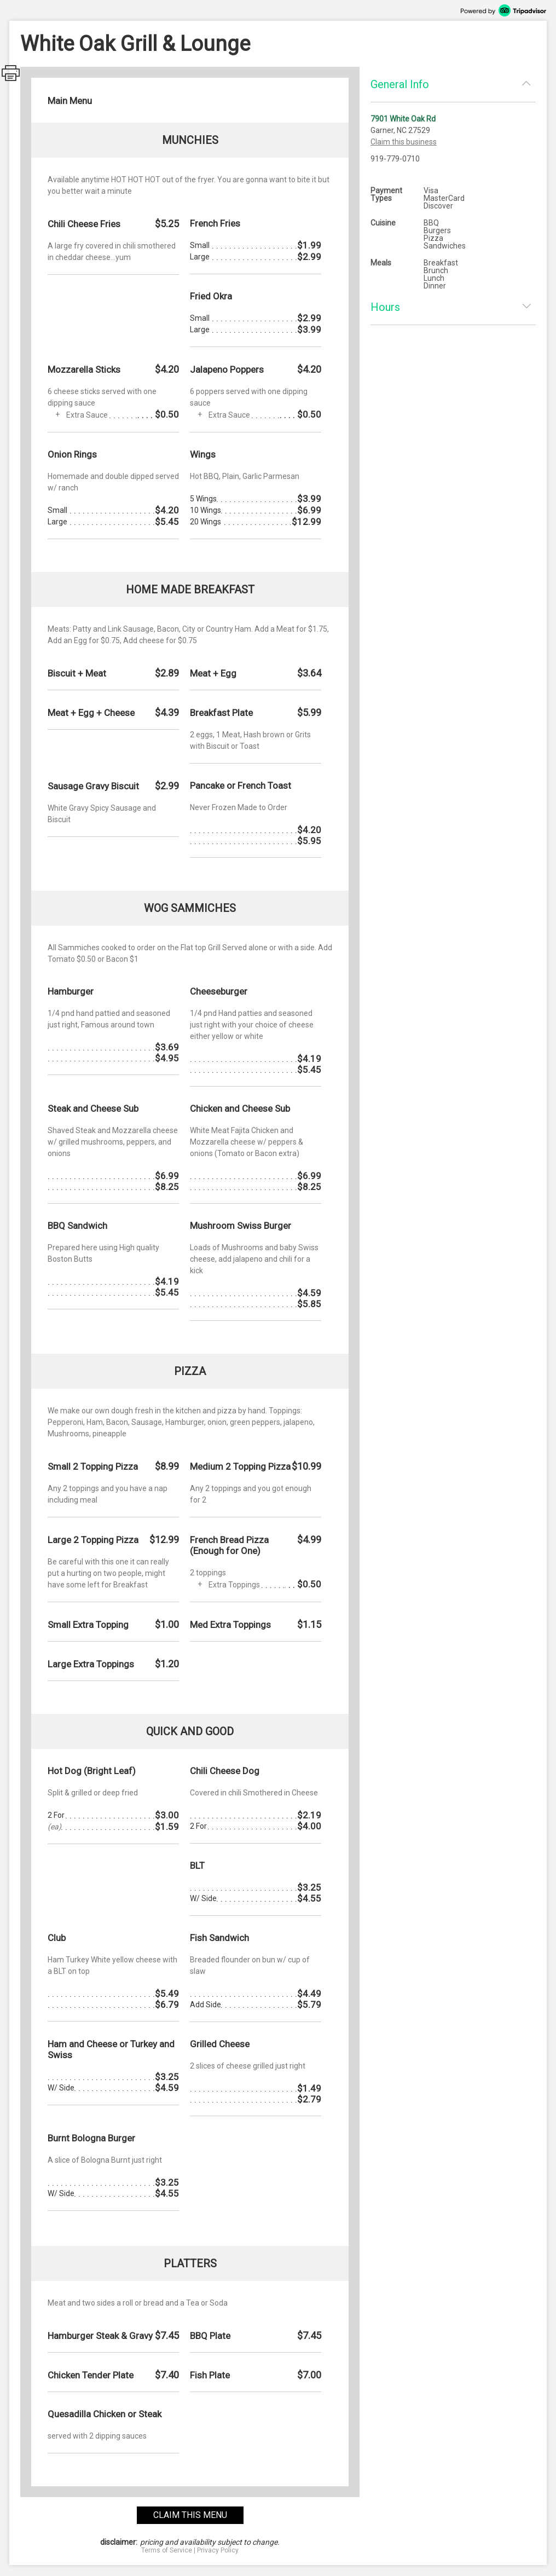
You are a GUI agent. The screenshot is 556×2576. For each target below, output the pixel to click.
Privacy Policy (218, 2550)
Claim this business (403, 141)
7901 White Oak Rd (403, 118)
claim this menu (190, 2515)
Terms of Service (166, 2550)
